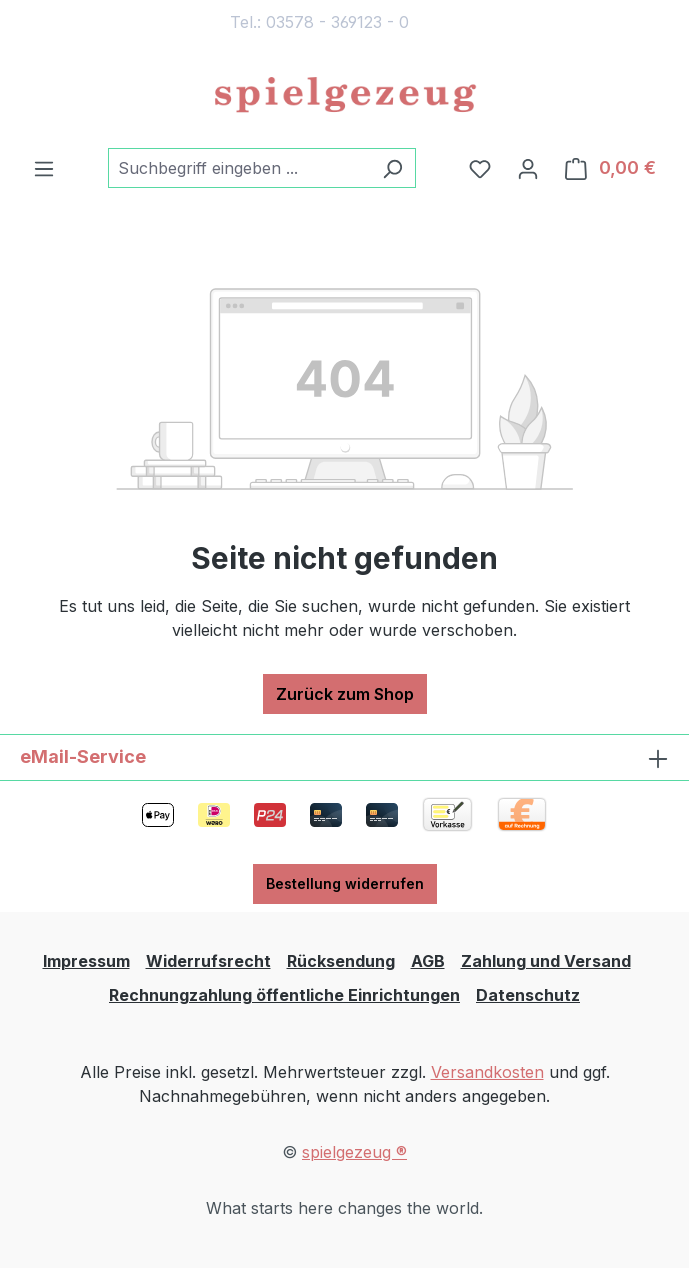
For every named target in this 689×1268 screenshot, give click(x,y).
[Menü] (44, 168)
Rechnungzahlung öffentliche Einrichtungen (284, 995)
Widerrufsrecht (208, 961)
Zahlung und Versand (546, 961)
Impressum (86, 961)
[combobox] (239, 168)
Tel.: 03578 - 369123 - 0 (319, 22)
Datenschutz (528, 995)
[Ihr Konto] (528, 168)
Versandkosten (487, 1072)
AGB (428, 961)
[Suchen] (392, 168)
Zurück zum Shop (345, 694)
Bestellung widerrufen (345, 883)
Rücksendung (341, 961)
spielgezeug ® (354, 1152)
